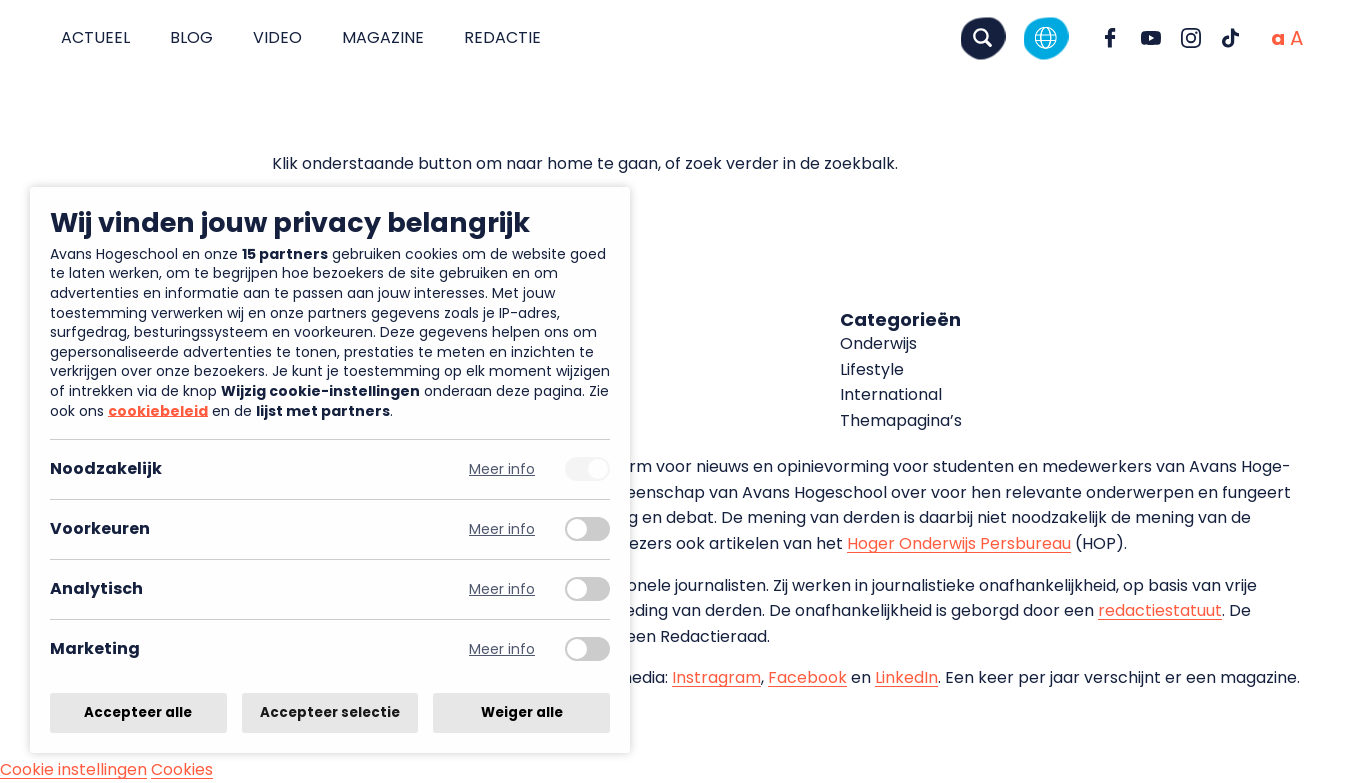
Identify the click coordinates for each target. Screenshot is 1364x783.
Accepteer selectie (330, 712)
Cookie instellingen (73, 769)
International (891, 394)
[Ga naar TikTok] (1231, 38)
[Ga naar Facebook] (1111, 38)
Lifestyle (872, 369)
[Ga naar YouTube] (1151, 38)
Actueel (95, 37)
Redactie (502, 37)
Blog (191, 37)
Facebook (807, 677)
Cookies (182, 769)
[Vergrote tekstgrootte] (1296, 38)
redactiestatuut (1160, 610)
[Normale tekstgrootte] (1278, 38)
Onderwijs (878, 343)
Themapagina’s (901, 420)
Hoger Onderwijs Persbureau (959, 543)
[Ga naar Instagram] (1191, 38)
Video (277, 37)
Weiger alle (522, 712)
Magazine (383, 37)
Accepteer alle (138, 712)
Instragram (716, 677)
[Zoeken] (983, 37)
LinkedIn (906, 677)
